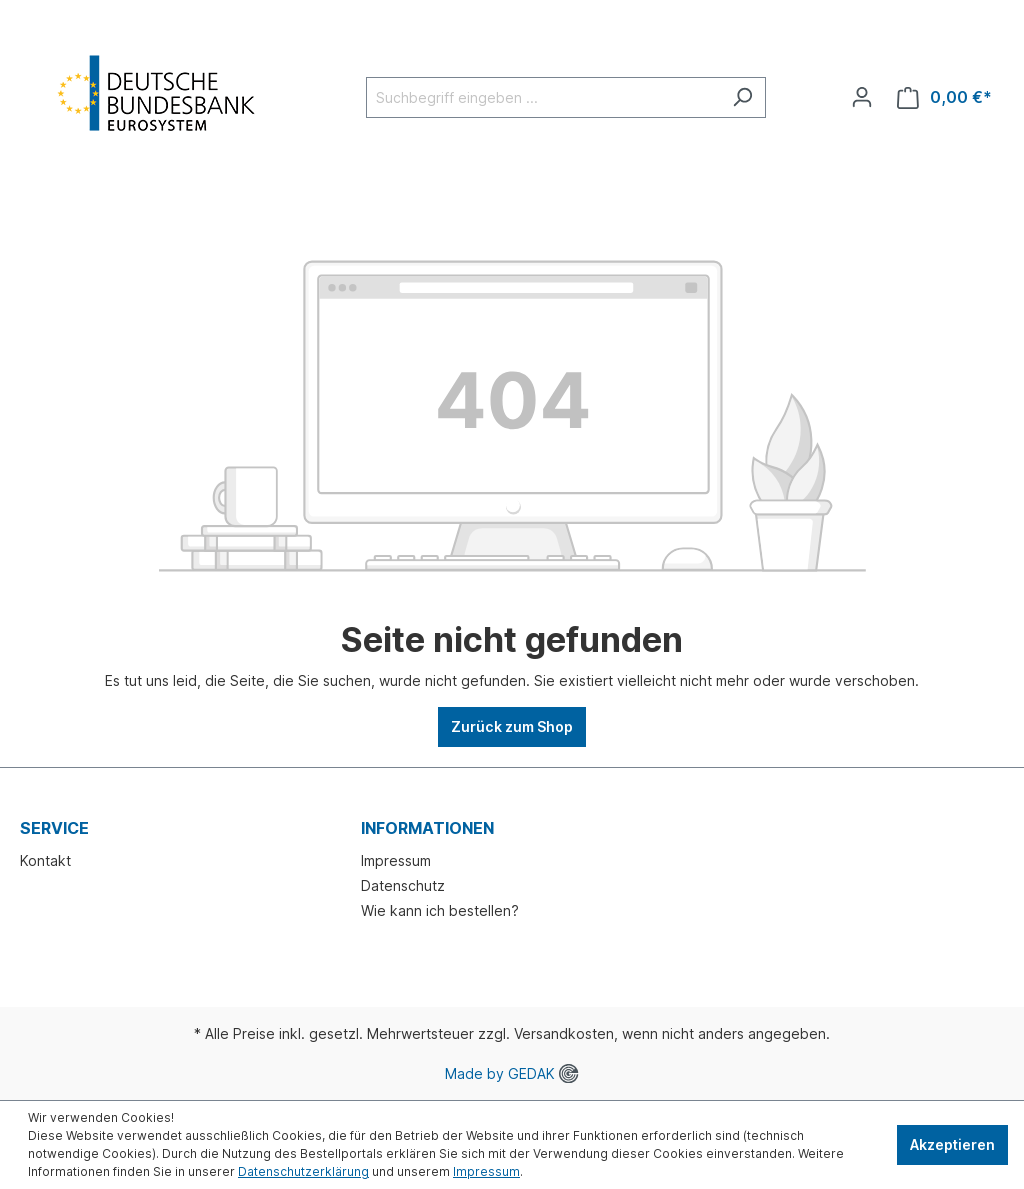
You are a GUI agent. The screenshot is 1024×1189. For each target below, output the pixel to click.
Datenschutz (403, 885)
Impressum (396, 860)
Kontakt (45, 860)
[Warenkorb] (944, 97)
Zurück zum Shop (512, 726)
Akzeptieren (952, 1144)
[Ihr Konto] (862, 97)
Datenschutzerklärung (303, 1171)
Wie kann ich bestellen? (440, 910)
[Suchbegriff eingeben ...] (543, 97)
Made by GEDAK (511, 1073)
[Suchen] (742, 97)
